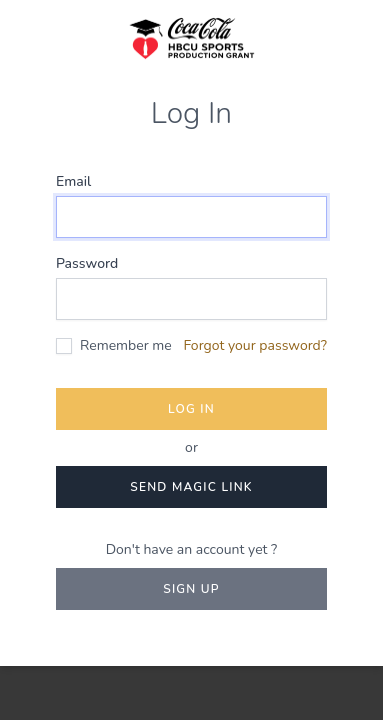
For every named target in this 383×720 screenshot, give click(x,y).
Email (73, 181)
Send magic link (191, 487)
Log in (191, 409)
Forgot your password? (255, 345)
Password (87, 263)
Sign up (191, 589)
